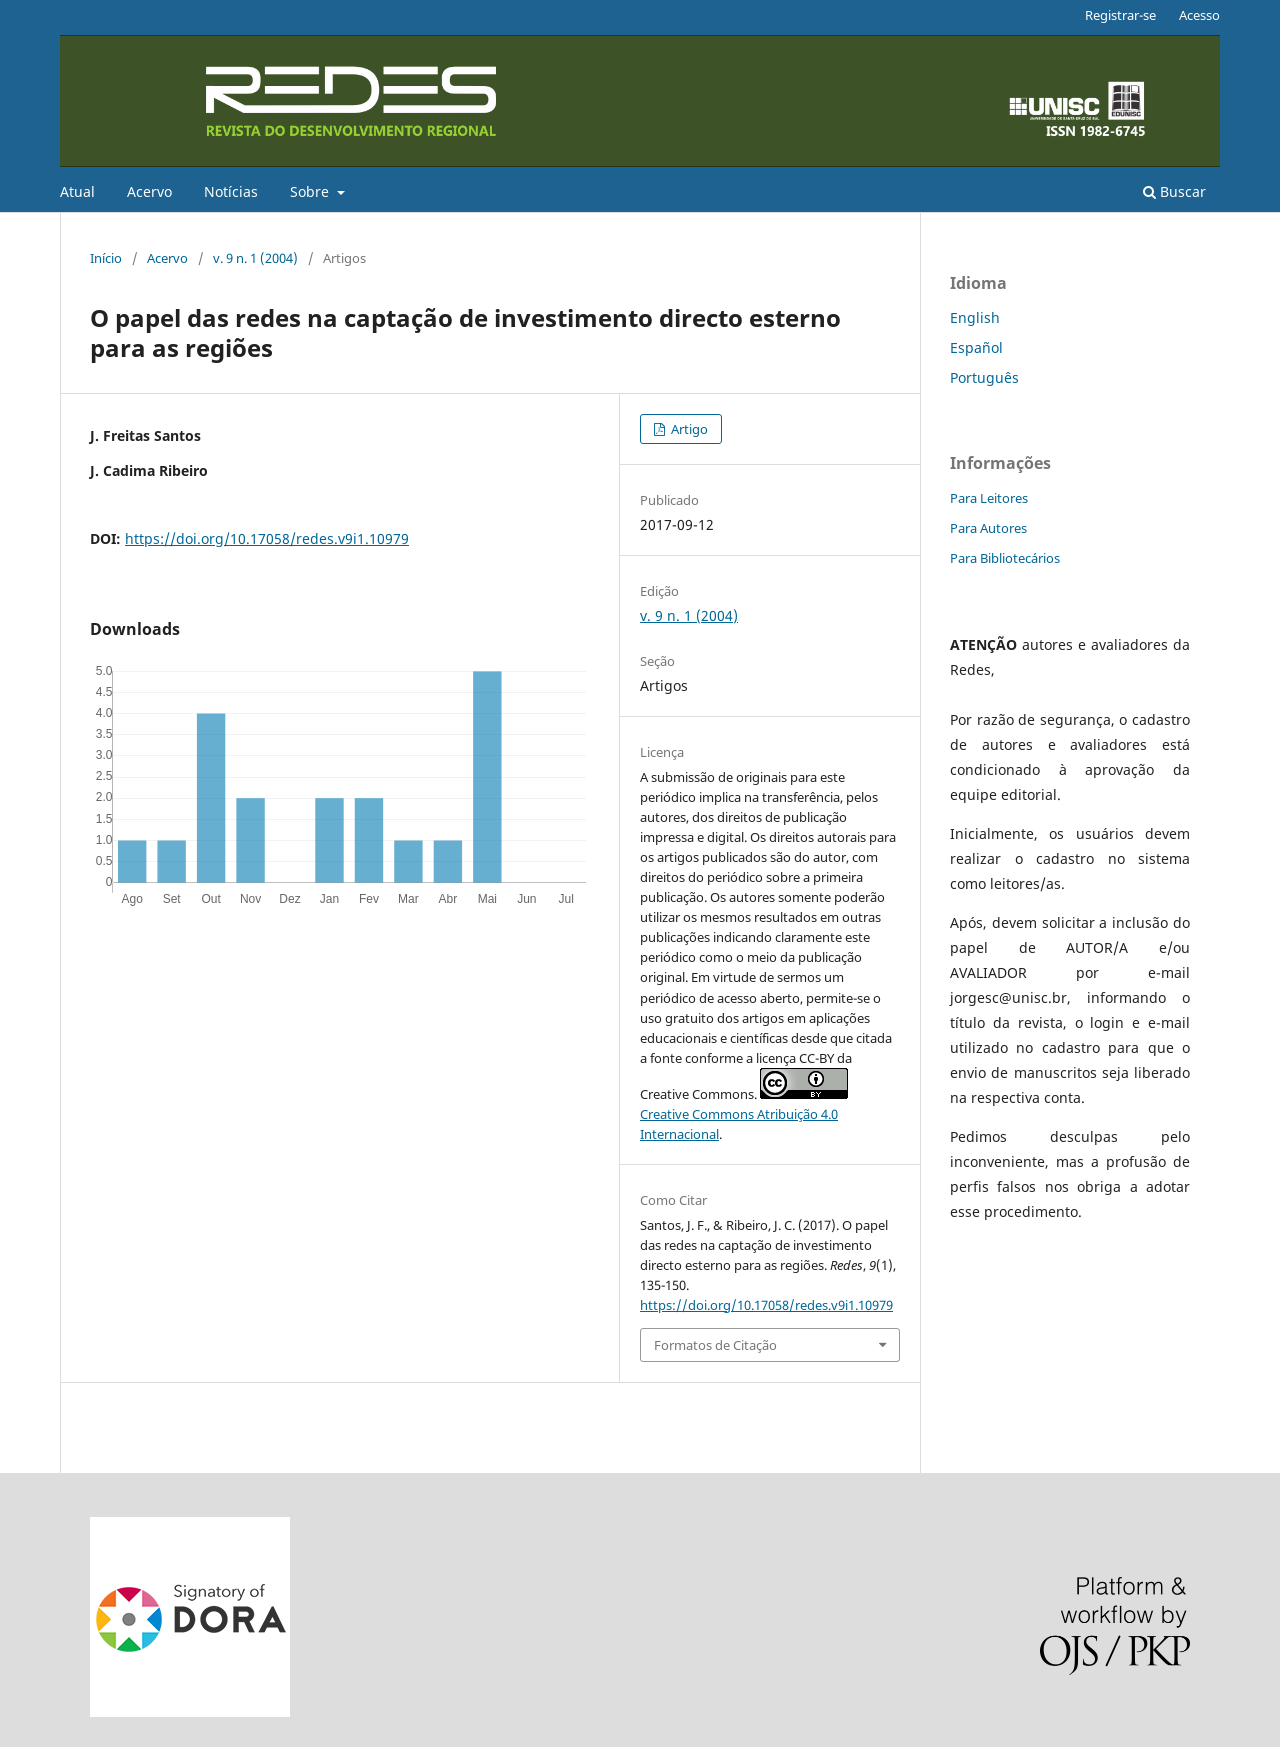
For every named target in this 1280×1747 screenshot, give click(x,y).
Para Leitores (989, 498)
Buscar (1174, 191)
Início (106, 258)
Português (984, 377)
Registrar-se (1120, 15)
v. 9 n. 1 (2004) (255, 258)
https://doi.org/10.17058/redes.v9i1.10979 (267, 538)
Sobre (311, 191)
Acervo (149, 191)
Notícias (231, 191)
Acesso (1199, 15)
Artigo (688, 429)
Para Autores (988, 528)
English (975, 317)
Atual (77, 191)
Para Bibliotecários (1005, 558)
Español (976, 347)
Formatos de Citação (715, 1345)
